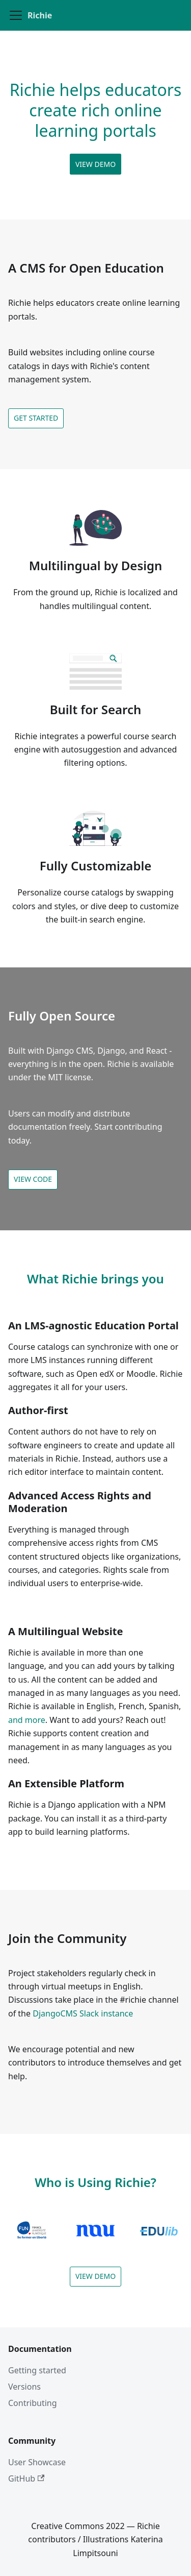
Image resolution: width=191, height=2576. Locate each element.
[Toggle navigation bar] (15, 15)
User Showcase (37, 2462)
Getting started (37, 2370)
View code (33, 1179)
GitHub (26, 2478)
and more (26, 1720)
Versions (24, 2386)
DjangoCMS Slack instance (83, 2013)
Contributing (32, 2403)
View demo (95, 164)
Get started (36, 418)
